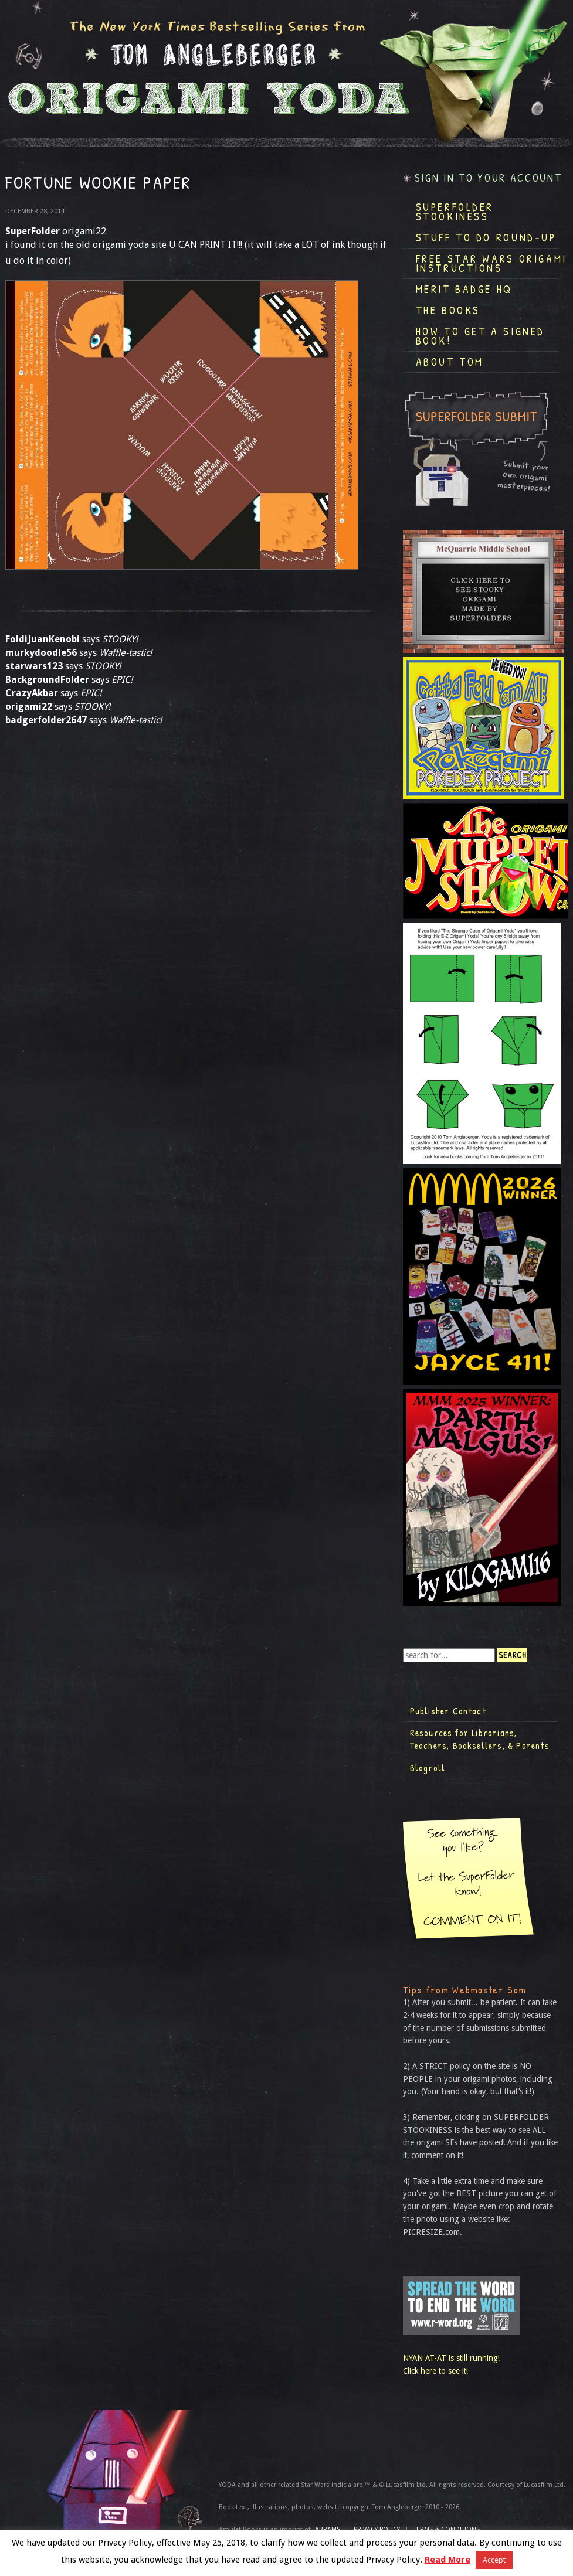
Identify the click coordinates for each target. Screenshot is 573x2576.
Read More (447, 2559)
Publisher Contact (448, 1710)
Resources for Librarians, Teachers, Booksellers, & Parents (480, 1739)
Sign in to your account (488, 178)
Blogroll (428, 1767)
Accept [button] (494, 2559)
